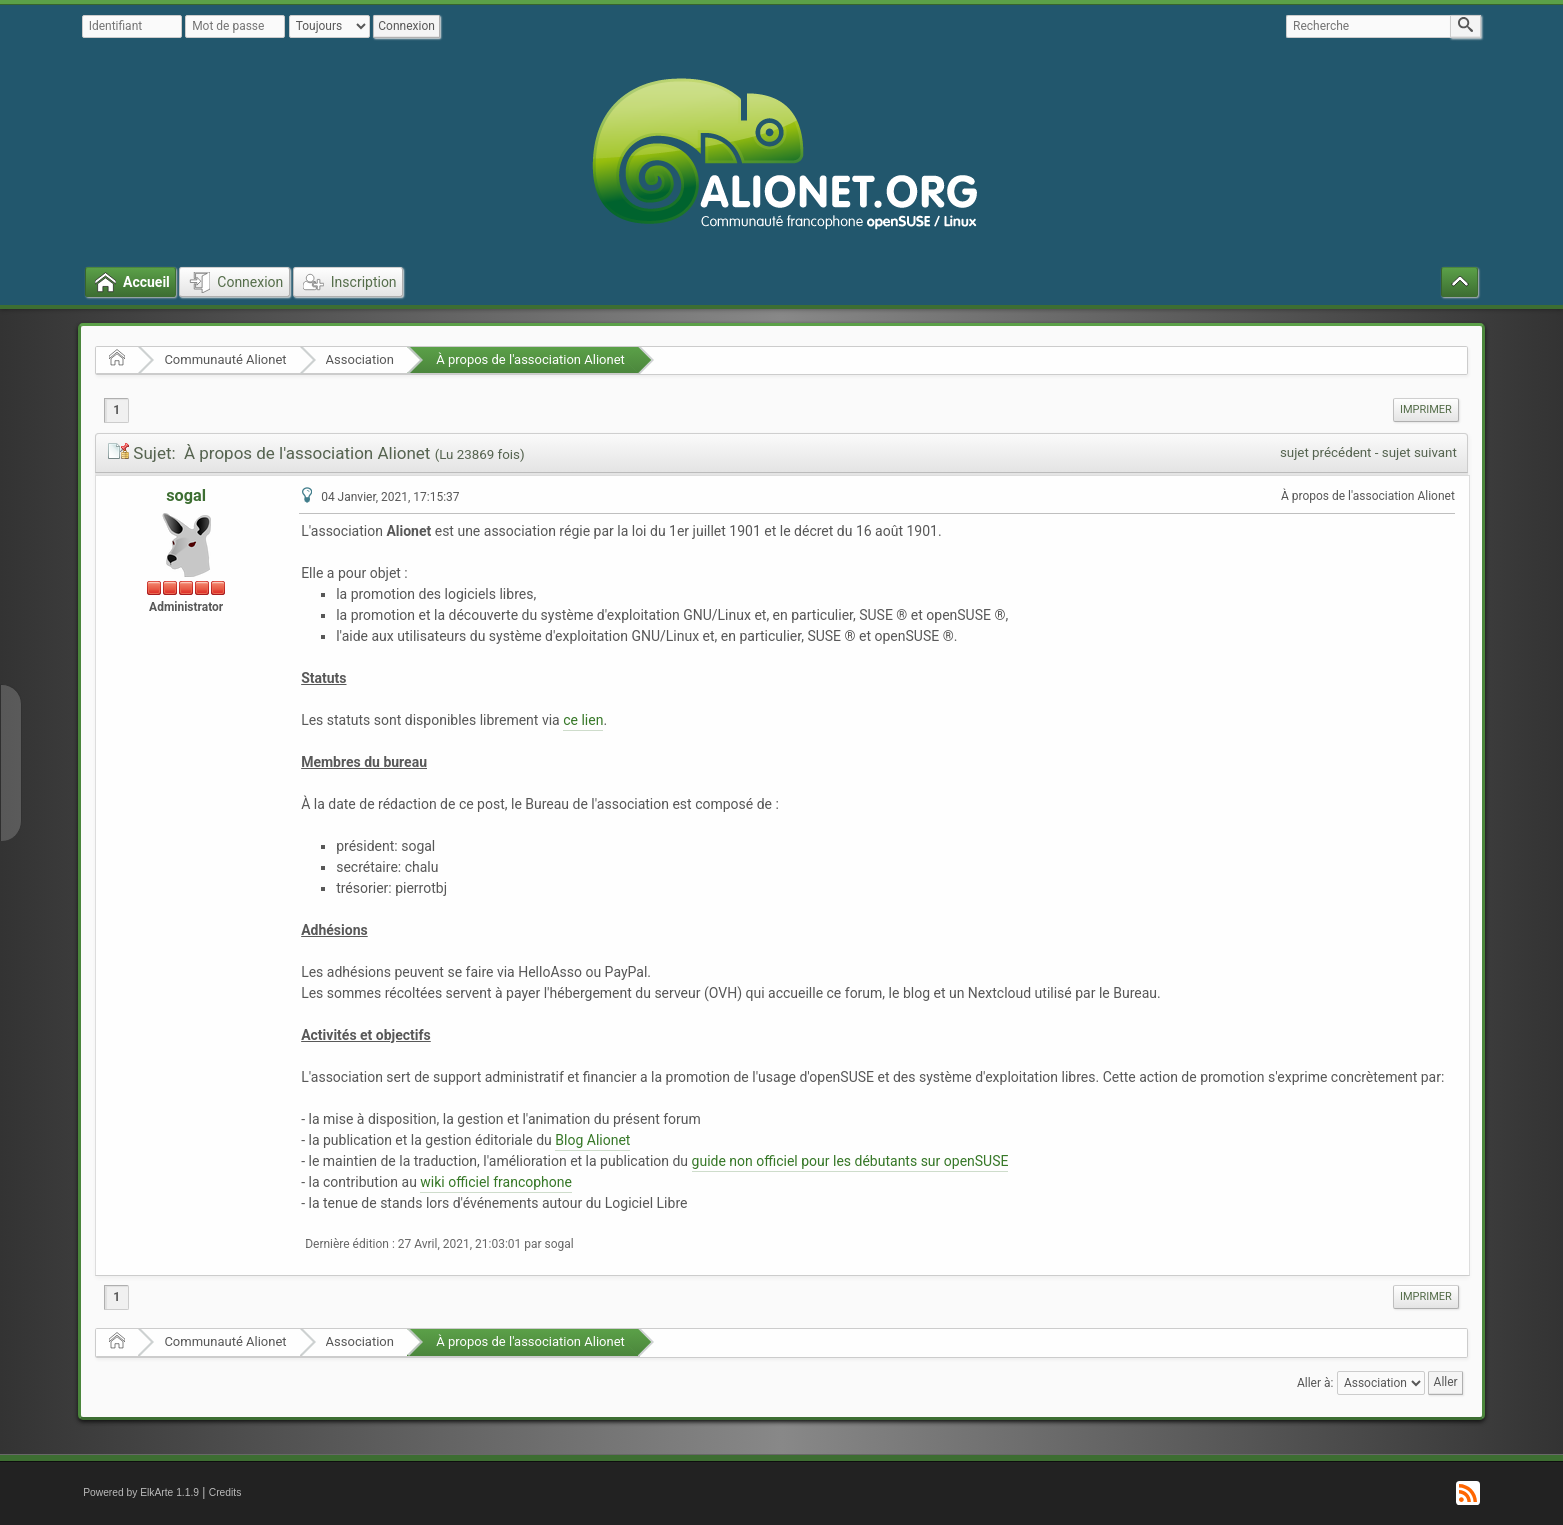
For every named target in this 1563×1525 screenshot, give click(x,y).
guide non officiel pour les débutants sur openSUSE (850, 1161)
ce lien (583, 720)
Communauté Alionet (225, 359)
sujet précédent (1326, 452)
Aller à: (1315, 1382)
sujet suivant (1419, 452)
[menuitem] (1426, 410)
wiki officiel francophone (496, 1182)
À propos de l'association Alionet (529, 359)
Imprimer (1426, 409)
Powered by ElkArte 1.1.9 (141, 1492)
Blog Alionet (592, 1140)
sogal (186, 495)
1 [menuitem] (116, 410)
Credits (225, 1492)
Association (360, 359)
